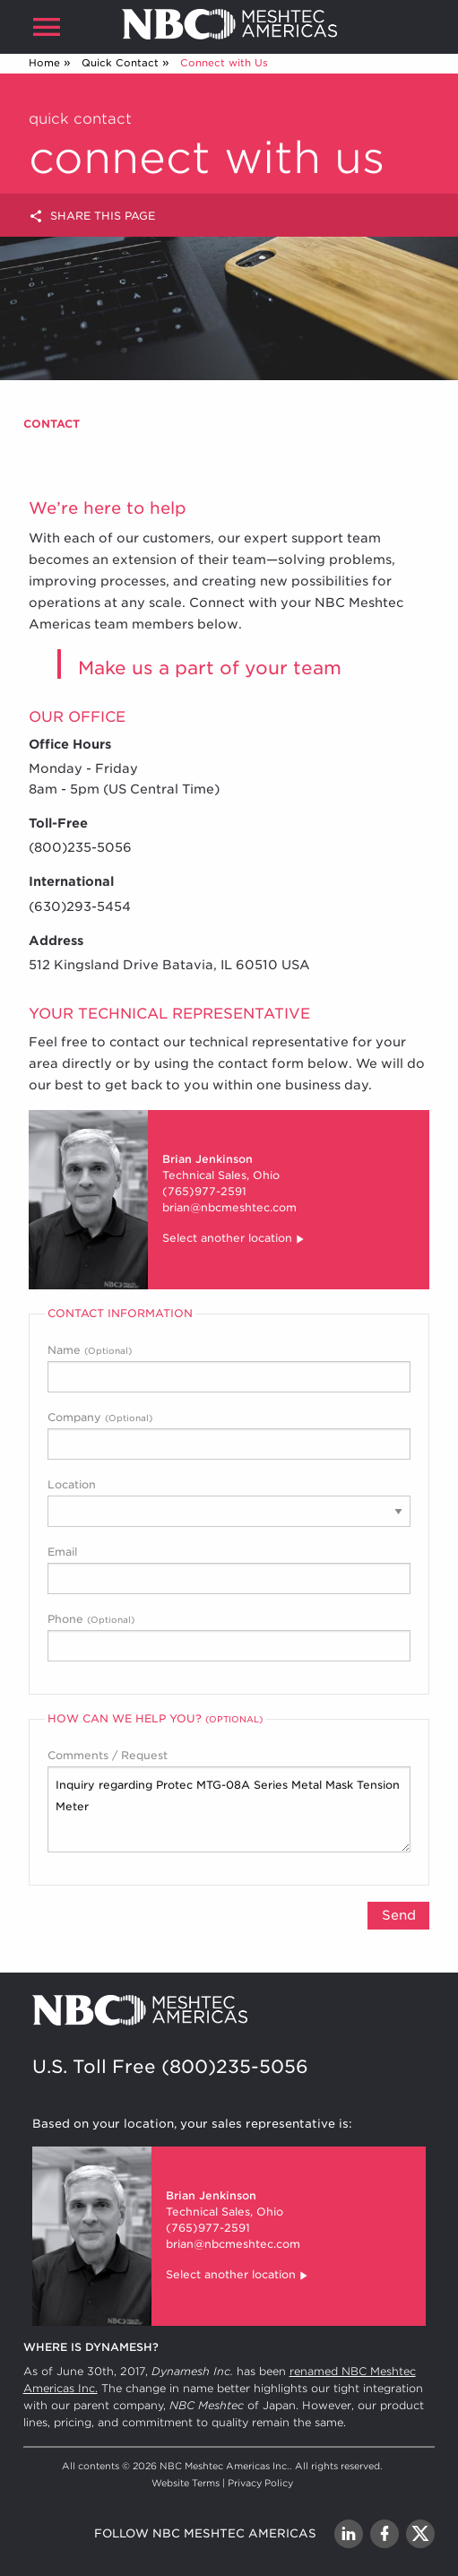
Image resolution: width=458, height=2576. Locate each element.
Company (229, 1435)
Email (229, 1569)
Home (44, 62)
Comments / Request (229, 1800)
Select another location (234, 1239)
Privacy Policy (260, 2482)
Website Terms (185, 2482)
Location (229, 1502)
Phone (229, 1636)
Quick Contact (120, 62)
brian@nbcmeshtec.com (229, 1207)
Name (229, 1367)
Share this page (92, 216)
